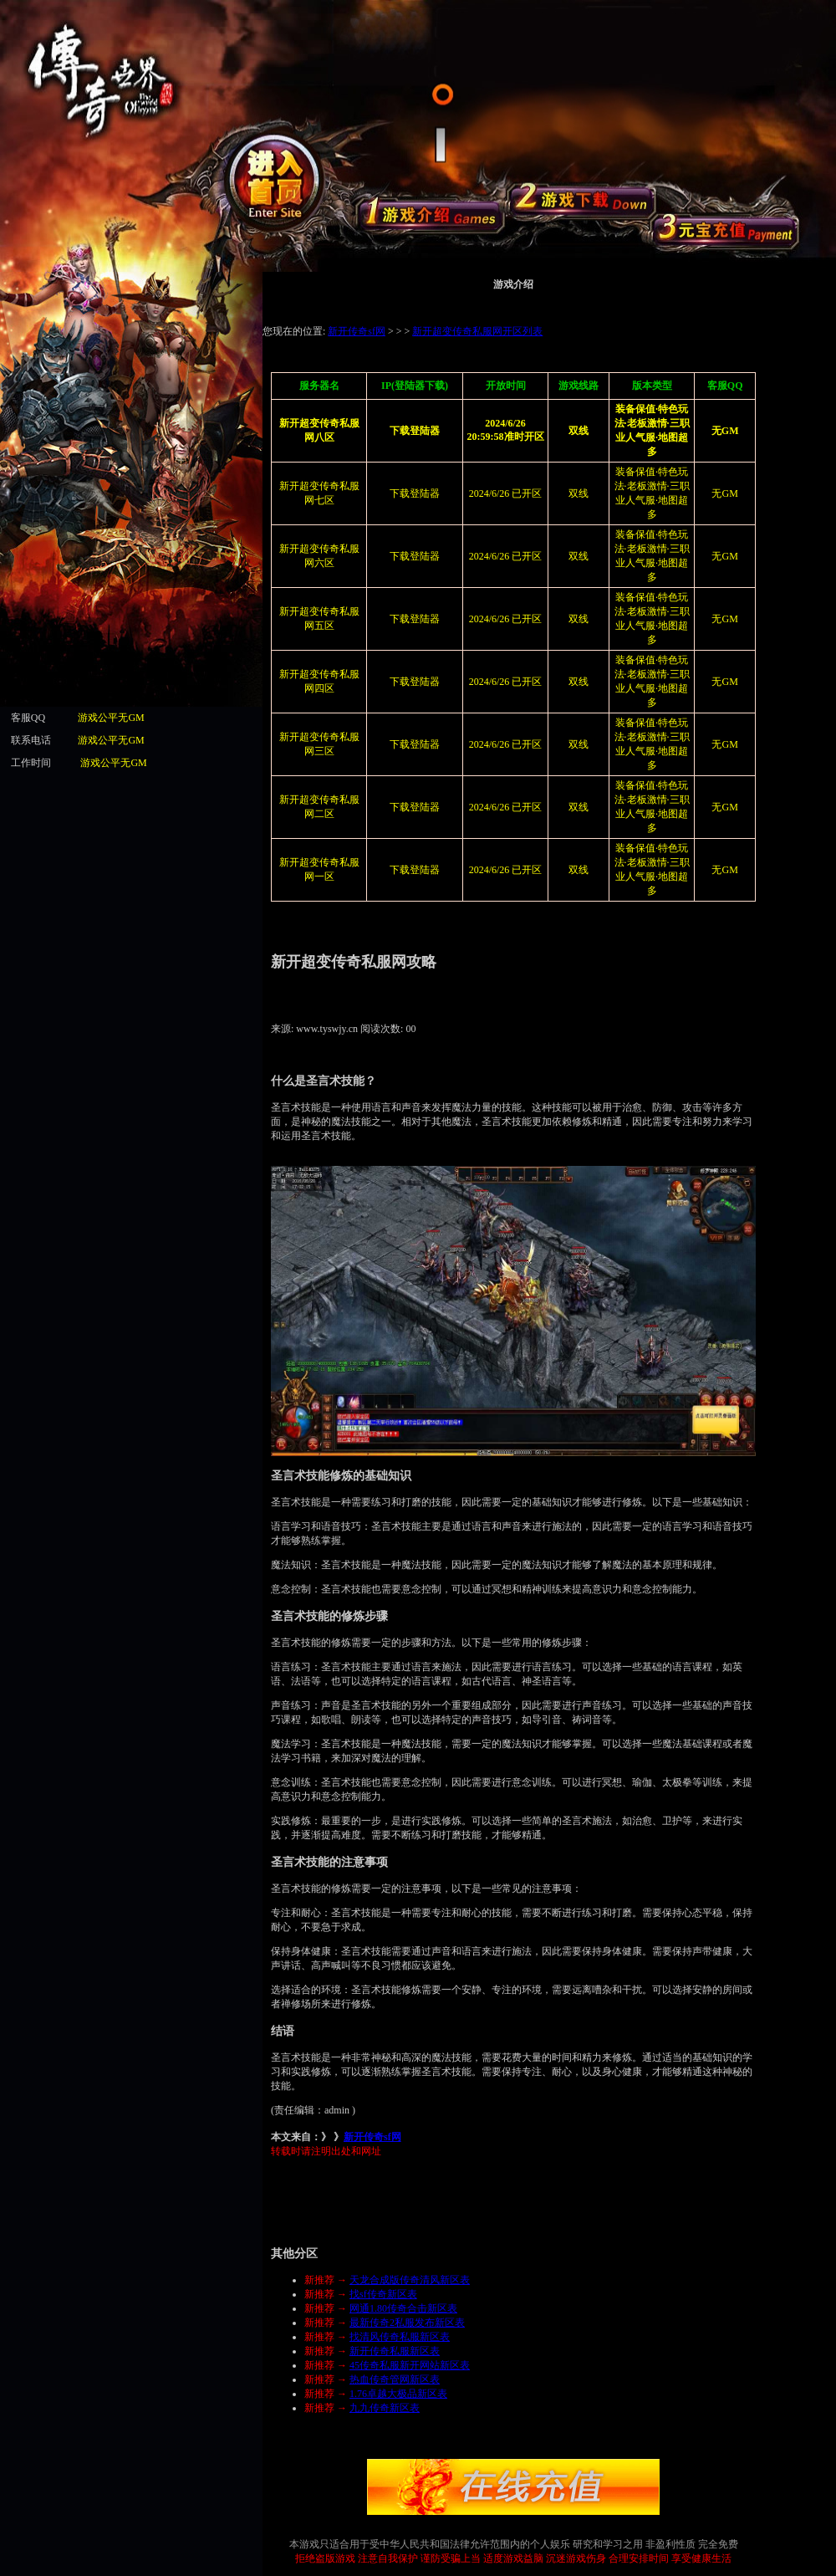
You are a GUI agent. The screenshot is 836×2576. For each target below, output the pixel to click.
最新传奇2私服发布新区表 (407, 2322)
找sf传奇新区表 (383, 2294)
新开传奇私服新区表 (394, 2351)
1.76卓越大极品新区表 (398, 2394)
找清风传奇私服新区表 (399, 2337)
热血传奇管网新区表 (394, 2379)
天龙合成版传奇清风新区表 (409, 2280)
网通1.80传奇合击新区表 (403, 2308)
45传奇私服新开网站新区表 (409, 2365)
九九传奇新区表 (384, 2408)
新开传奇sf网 (372, 2137)
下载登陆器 (415, 493)
